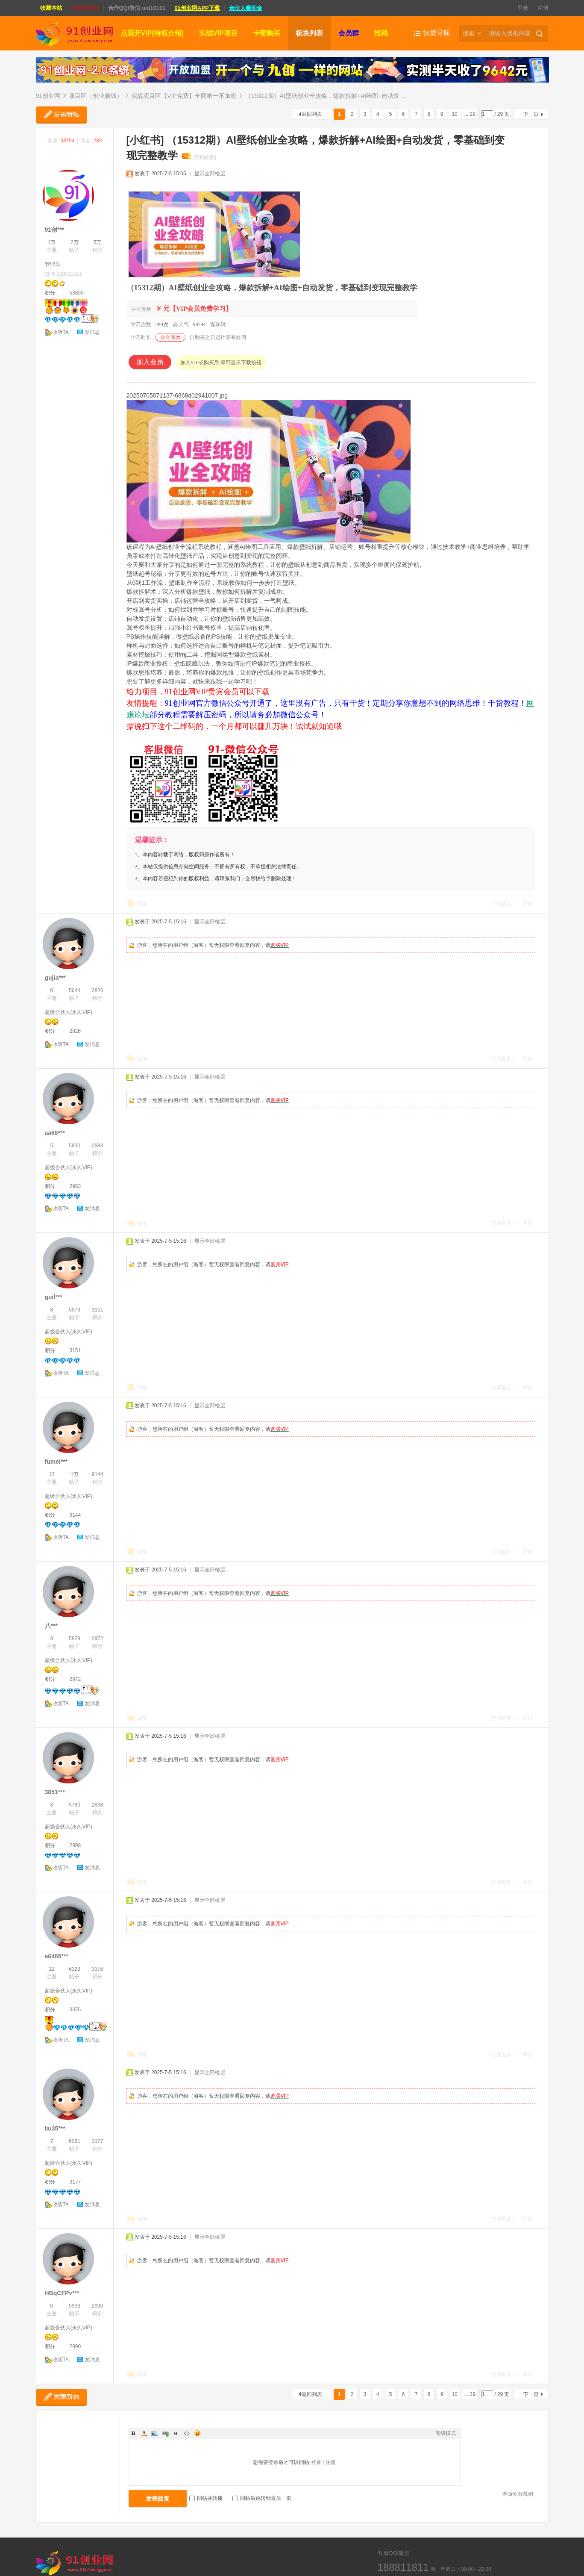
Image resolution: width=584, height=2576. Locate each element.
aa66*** (55, 1132)
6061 (74, 2141)
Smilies (197, 2433)
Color (144, 2433)
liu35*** (55, 2128)
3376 (97, 1969)
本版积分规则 (517, 2494)
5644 (74, 990)
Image (154, 2433)
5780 (74, 1805)
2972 (97, 1639)
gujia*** (55, 977)
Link (165, 2433)
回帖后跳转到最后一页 (261, 2498)
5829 (74, 1639)
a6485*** (56, 1956)
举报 (527, 904)
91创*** (55, 229)
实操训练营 (85, 8)
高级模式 (445, 2433)
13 (51, 1474)
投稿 (381, 33)
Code (186, 2433)
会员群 (348, 33)
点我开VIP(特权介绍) (152, 33)
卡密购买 (266, 33)
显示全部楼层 (209, 174)
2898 (97, 1805)
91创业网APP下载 (197, 8)
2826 (97, 990)
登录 (522, 8)
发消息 (92, 332)
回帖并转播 (206, 2498)
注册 (543, 8)
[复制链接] (204, 157)
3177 (97, 2141)
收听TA (61, 332)
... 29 (469, 114)
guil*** (53, 1297)
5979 (74, 1310)
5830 (74, 1146)
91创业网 (48, 95)
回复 (142, 904)
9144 (97, 1474)
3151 (97, 1310)
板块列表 (309, 33)
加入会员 (150, 361)
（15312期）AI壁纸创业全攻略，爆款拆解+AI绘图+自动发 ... (325, 95)
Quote (176, 2433)
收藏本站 (51, 8)
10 (454, 114)
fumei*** (56, 1461)
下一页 (531, 114)
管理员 (52, 264)
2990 (97, 2306)
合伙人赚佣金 (245, 8)
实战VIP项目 (218, 33)
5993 (74, 2306)
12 (51, 1969)
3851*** (55, 1792)
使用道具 (501, 904)
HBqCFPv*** (62, 2293)
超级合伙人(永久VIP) (68, 1012)
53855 (77, 293)
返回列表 (312, 114)
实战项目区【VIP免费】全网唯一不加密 (184, 95)
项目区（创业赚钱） (96, 95)
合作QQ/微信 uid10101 (137, 8)
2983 (97, 1146)
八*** (51, 1625)
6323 (74, 1969)
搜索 (469, 33)
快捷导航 (436, 32)
